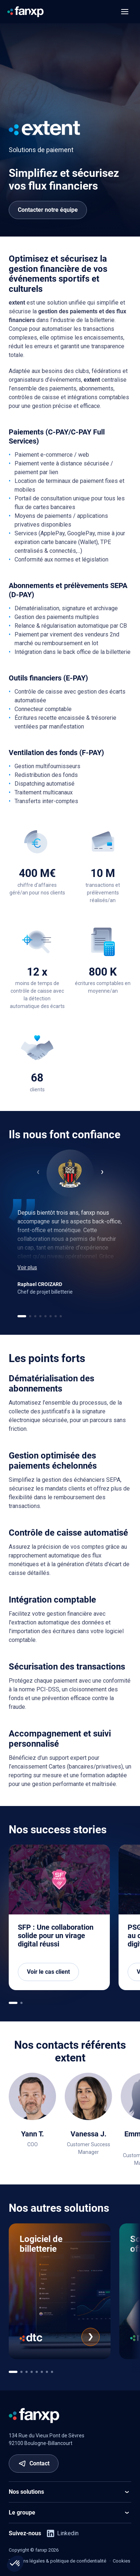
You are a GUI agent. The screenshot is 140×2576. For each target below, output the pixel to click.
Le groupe (70, 2512)
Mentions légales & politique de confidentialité (57, 2561)
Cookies (121, 2561)
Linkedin (63, 2533)
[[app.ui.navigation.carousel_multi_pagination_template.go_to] (13, 2003)
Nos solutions (70, 2492)
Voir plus (27, 1267)
